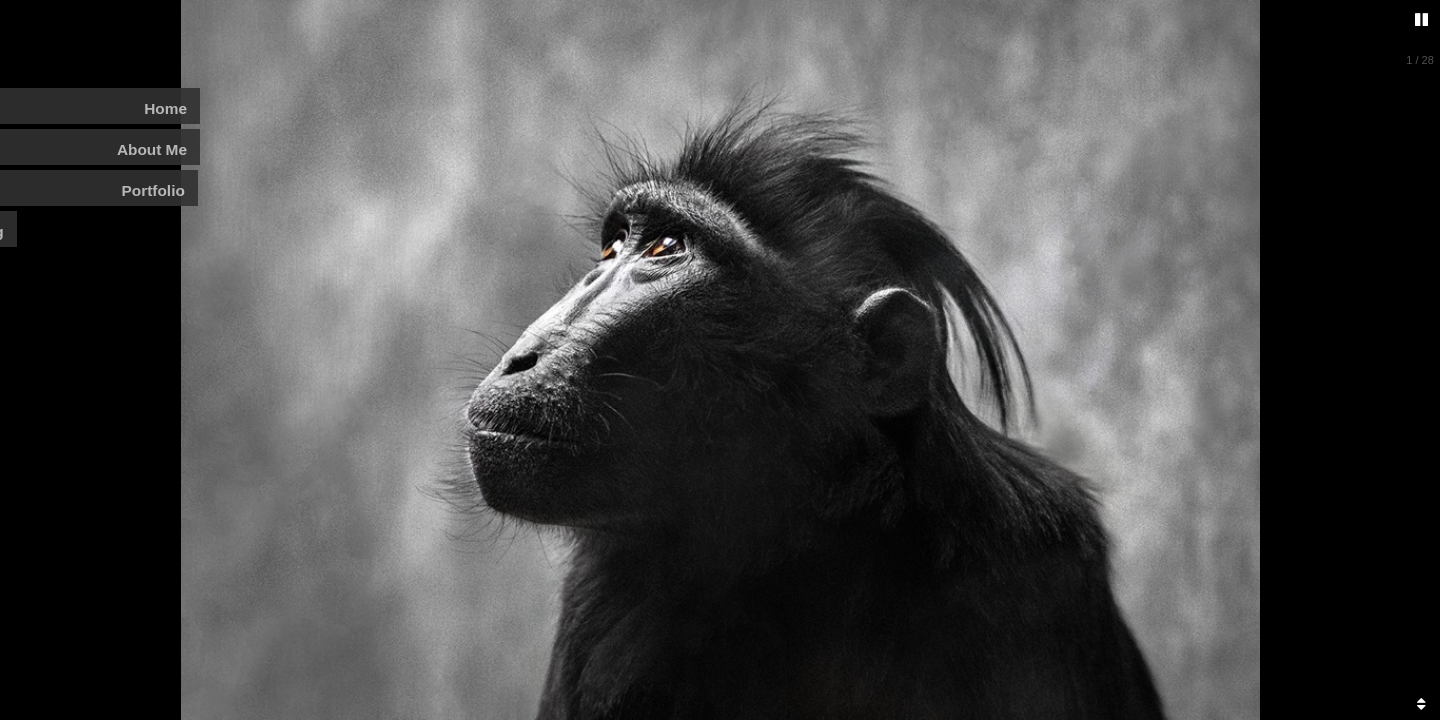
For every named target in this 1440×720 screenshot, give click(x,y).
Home (165, 108)
